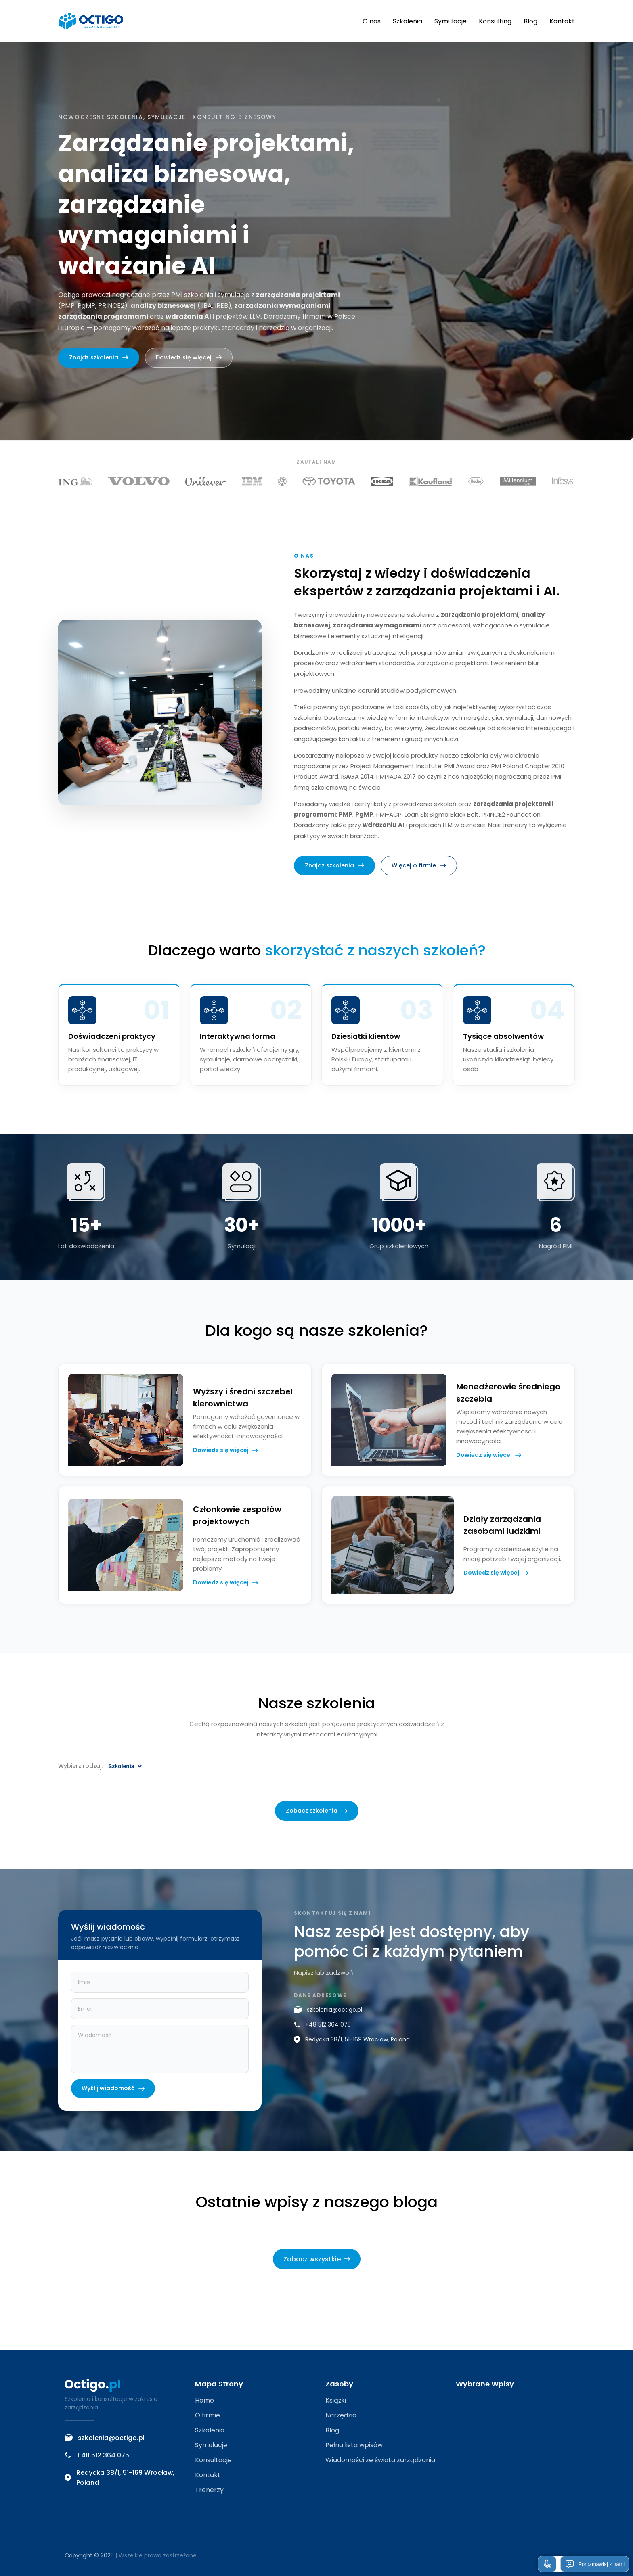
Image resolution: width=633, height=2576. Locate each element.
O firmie (207, 2415)
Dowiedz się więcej (189, 357)
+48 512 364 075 (322, 2037)
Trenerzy (209, 2490)
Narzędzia (340, 2415)
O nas (372, 21)
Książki (335, 2400)
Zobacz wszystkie (316, 2259)
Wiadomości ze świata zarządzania (380, 2460)
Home (204, 2400)
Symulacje (450, 21)
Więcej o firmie (419, 878)
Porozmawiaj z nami (595, 2564)
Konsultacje (213, 2460)
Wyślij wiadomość (113, 2101)
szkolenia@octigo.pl (328, 2022)
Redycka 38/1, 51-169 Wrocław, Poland (352, 2052)
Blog (530, 21)
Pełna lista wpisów (354, 2445)
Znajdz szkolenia (98, 357)
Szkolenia (407, 21)
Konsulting (495, 21)
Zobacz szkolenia (317, 1824)
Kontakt (562, 21)
